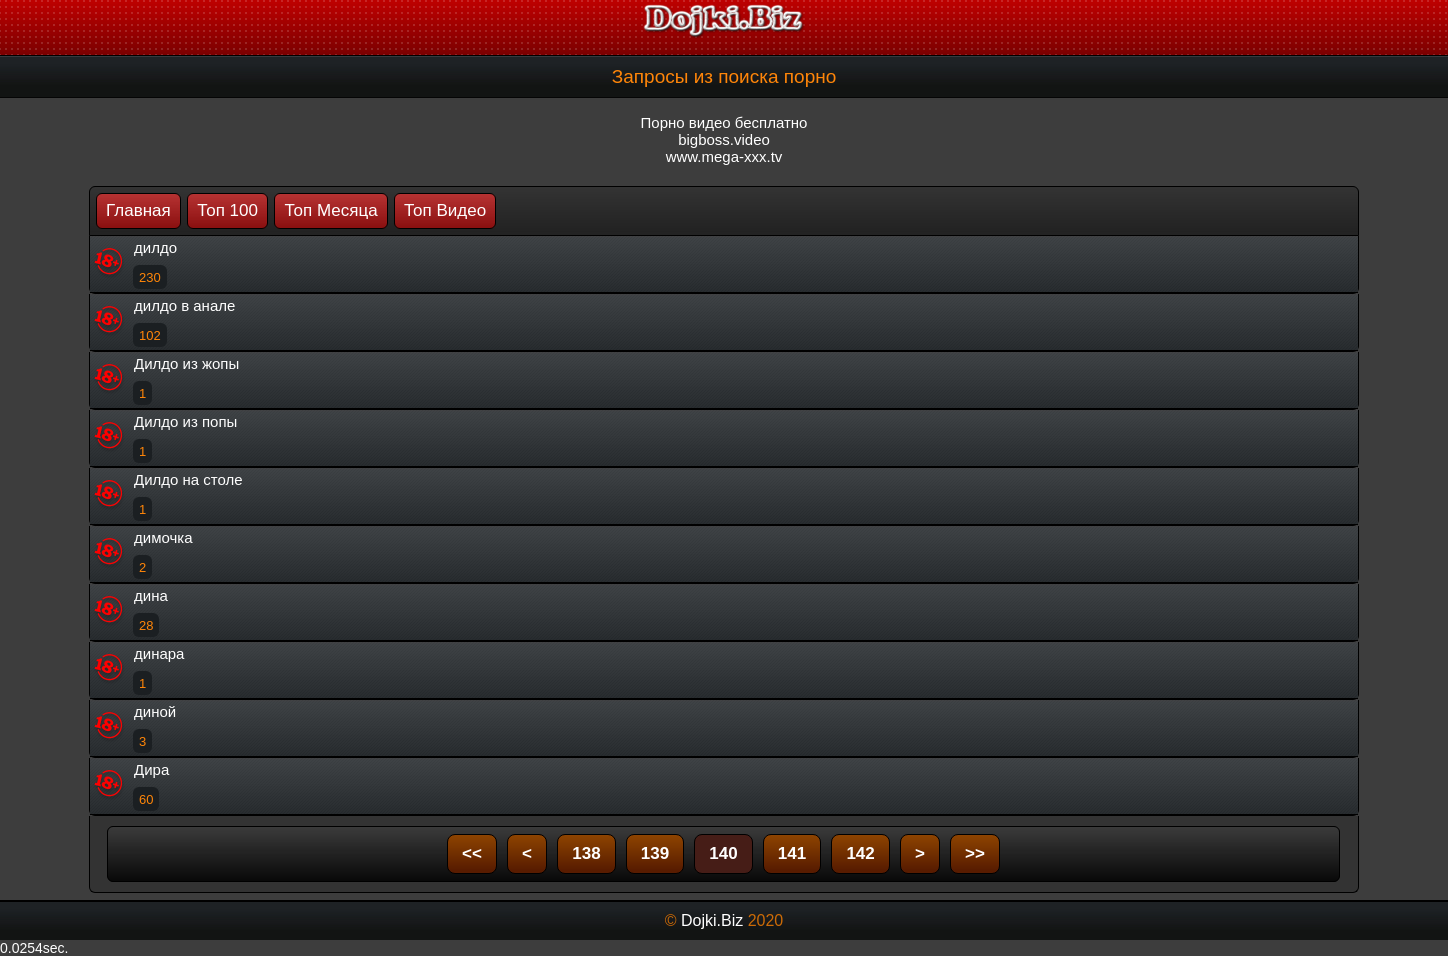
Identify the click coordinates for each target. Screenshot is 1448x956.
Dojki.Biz (712, 920)
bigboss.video (724, 139)
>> (975, 853)
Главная (138, 210)
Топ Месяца (330, 210)
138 (586, 853)
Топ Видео (445, 210)
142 (860, 853)
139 (655, 853)
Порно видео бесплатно (724, 122)
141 (792, 853)
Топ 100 (227, 210)
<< (472, 853)
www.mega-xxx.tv (724, 156)
